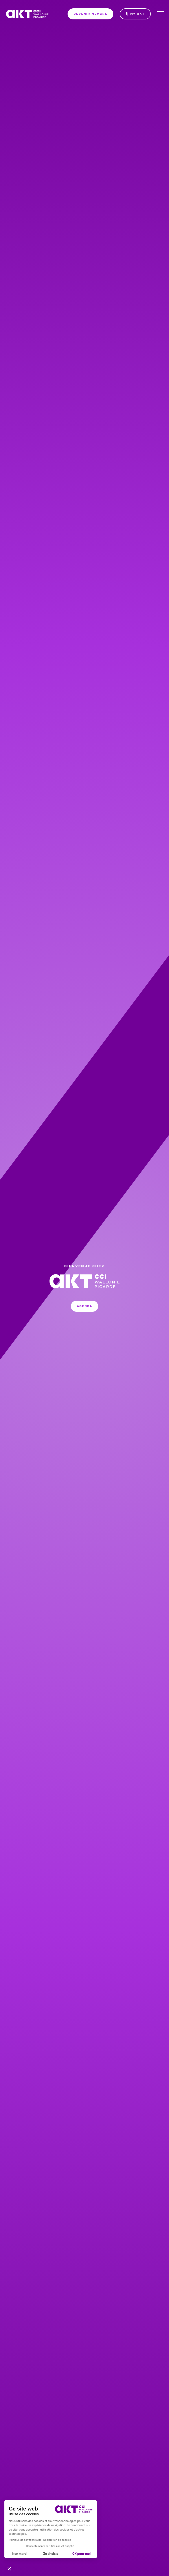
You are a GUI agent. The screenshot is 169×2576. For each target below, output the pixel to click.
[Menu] (160, 14)
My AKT (135, 14)
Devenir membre (90, 13)
